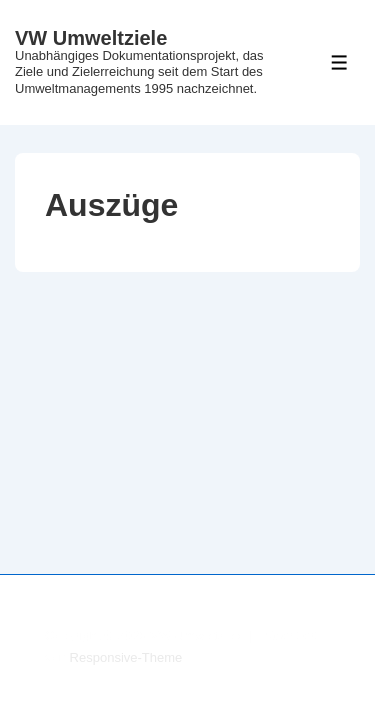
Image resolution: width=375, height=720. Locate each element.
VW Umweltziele (91, 38)
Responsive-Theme (126, 657)
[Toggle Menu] (339, 62)
